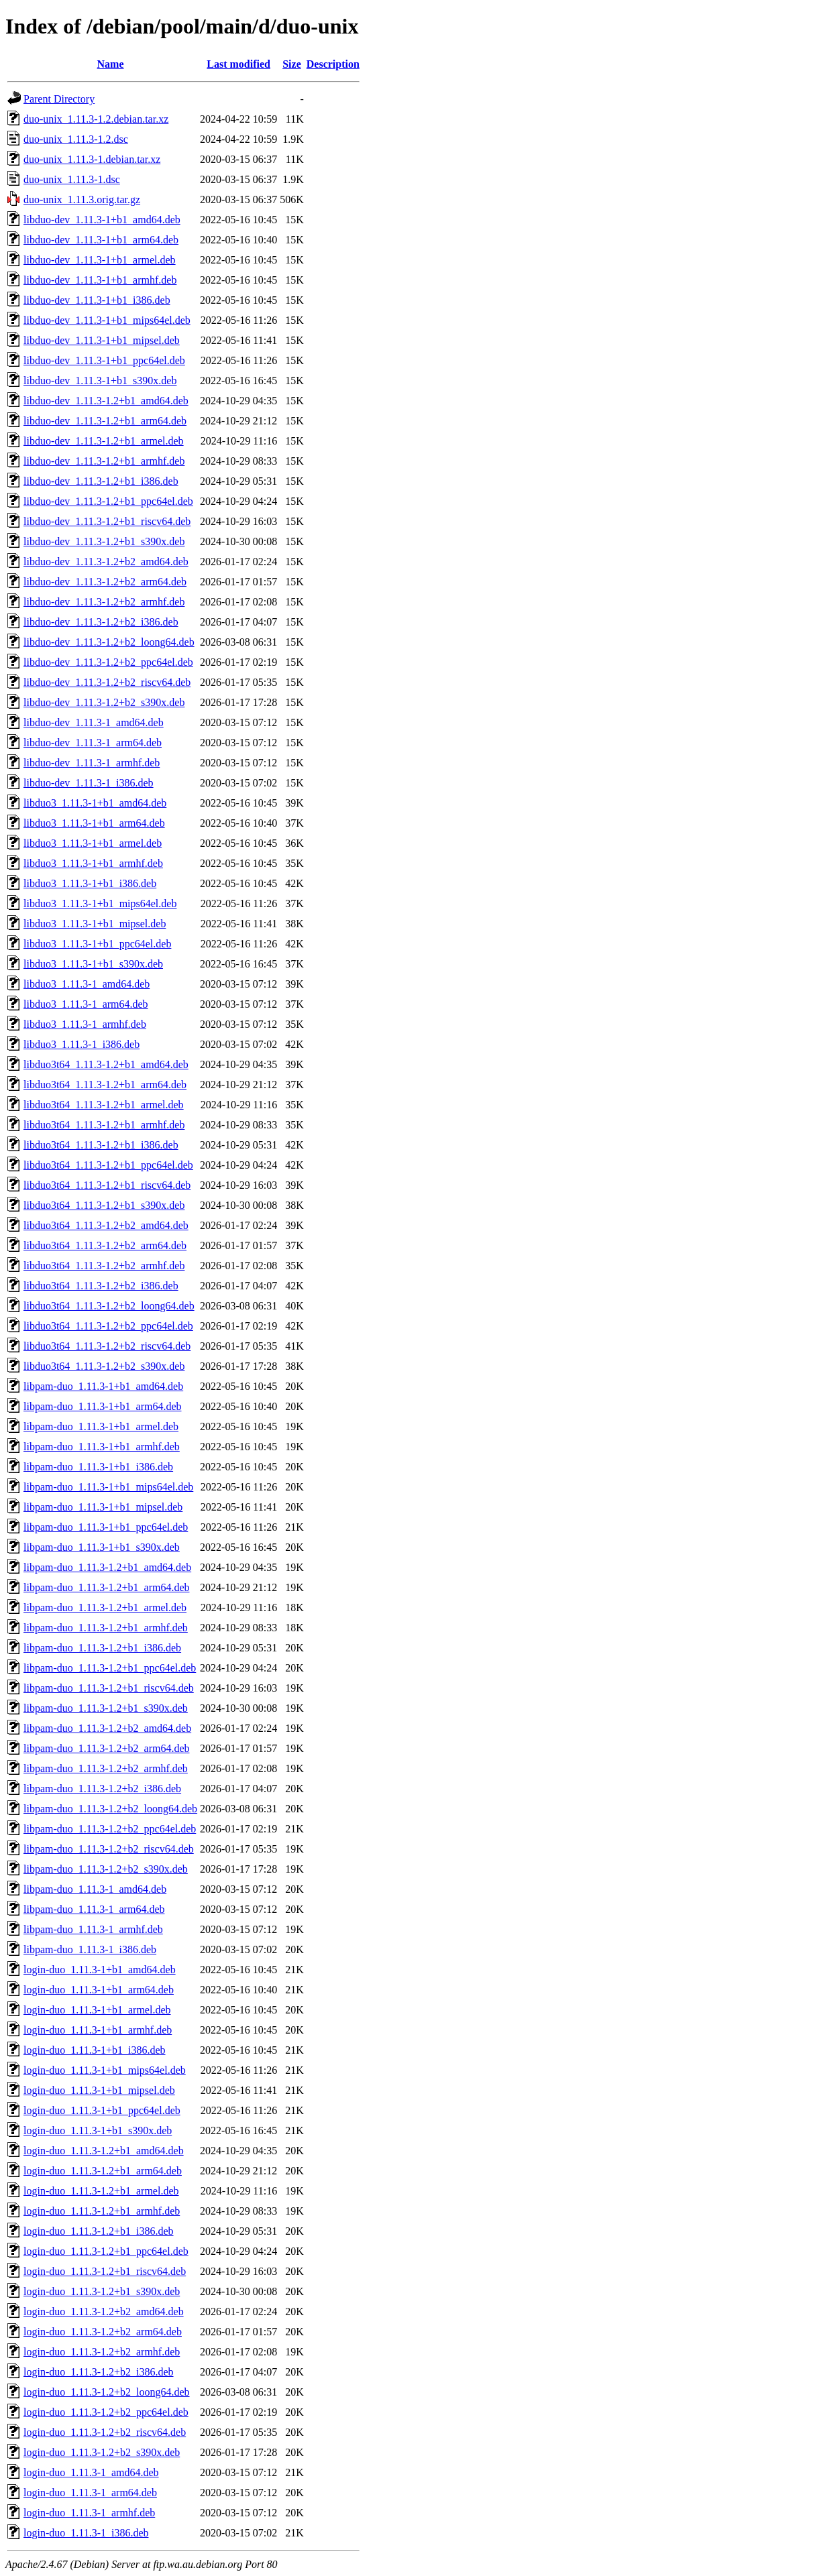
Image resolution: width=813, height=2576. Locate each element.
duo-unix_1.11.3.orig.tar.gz (81, 199)
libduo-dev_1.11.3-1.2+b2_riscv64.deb (107, 682)
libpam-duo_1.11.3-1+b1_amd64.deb (103, 1386)
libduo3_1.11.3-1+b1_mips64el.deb (99, 903)
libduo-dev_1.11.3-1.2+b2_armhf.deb (103, 601)
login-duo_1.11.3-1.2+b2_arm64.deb (102, 2331)
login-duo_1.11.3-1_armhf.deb (89, 2512)
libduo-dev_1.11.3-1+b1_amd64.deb (101, 219)
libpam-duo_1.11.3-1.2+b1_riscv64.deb (108, 1688)
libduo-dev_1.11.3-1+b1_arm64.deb (100, 239)
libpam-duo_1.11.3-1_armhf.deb (93, 1929)
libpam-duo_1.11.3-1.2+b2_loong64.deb (110, 1808)
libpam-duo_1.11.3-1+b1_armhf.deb (101, 1446)
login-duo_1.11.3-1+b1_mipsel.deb (99, 2090)
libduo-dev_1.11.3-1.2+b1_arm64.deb (104, 420)
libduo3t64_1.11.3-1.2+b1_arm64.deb (104, 1084)
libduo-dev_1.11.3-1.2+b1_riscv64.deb (107, 521)
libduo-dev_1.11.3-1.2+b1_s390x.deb (103, 541)
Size (291, 64)
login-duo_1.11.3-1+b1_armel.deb (97, 2009)
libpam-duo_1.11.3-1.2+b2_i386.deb (102, 1788)
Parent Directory (59, 99)
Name (110, 64)
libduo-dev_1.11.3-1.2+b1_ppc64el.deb (108, 501)
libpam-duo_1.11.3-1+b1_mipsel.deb (102, 1507)
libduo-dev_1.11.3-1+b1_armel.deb (99, 260)
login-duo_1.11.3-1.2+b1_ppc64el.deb (105, 2251)
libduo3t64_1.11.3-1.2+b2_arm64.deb (104, 1245)
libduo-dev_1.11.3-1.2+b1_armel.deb (103, 441)
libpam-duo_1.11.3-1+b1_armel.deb (100, 1426)
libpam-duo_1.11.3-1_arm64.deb (93, 1909)
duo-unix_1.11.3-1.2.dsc (75, 139)
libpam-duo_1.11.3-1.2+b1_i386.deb (102, 1647)
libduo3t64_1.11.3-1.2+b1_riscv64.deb (107, 1185)
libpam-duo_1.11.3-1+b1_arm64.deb (102, 1406)
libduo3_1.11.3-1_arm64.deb (85, 1004)
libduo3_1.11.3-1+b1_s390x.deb (93, 964)
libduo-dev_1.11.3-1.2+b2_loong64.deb (109, 642)
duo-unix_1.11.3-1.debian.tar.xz (91, 159)
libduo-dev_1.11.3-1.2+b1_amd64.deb (105, 400)
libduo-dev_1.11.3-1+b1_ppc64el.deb (104, 360)
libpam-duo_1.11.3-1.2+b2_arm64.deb (106, 1748)
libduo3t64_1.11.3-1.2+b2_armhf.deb (103, 1265)
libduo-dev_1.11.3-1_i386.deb (88, 782)
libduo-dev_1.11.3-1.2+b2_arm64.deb (104, 581)
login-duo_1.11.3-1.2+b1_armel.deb (101, 2191)
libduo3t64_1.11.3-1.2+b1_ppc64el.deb (108, 1165)
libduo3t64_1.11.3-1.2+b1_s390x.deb (103, 1205)
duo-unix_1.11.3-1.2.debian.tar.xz (95, 119)
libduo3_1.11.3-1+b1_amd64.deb (94, 803)
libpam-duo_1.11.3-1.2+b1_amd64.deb (107, 1567)
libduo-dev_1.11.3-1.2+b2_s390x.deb (103, 702)
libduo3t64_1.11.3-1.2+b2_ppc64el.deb (108, 1326)
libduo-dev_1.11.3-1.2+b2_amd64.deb (105, 561)
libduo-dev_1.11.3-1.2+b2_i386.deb (100, 622)
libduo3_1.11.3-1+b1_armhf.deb (93, 863)
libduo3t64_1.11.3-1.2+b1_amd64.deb (105, 1064)
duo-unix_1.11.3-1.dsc (71, 179)
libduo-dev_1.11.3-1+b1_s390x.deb (99, 380)
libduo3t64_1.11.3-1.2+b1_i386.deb (100, 1145)
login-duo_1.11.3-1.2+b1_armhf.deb (101, 2211)
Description (333, 64)
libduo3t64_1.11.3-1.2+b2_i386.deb (100, 1285)
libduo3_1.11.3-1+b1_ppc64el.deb (97, 943)
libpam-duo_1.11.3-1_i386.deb (89, 1949)
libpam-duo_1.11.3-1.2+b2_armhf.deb (105, 1768)
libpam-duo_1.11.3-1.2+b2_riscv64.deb (108, 1849)
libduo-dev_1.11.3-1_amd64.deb (93, 722)
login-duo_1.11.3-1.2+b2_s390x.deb (101, 2452)
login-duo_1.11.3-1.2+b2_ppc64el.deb (105, 2412)
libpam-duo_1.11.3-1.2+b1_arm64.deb (106, 1587)
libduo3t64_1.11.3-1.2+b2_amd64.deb (105, 1225)
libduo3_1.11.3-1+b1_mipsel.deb (94, 923)
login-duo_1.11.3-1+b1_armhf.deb (97, 2030)
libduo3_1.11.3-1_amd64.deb (86, 984)
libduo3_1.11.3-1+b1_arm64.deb (94, 823)
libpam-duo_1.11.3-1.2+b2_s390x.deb (105, 1869)
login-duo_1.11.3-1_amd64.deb (91, 2472)
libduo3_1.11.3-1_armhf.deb (84, 1024)
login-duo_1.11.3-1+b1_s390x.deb (97, 2130)
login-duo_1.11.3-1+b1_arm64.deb (98, 1989)
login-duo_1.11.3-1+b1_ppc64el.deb (101, 2110)
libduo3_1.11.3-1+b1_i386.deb (89, 883)
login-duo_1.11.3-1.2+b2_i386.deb (98, 2372)
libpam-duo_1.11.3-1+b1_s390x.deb (101, 1547)
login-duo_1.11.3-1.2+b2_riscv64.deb (104, 2432)
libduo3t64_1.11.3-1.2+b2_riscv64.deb (107, 1346)
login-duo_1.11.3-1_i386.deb (86, 2532)
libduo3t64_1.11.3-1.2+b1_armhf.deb (103, 1124)
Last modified (238, 64)
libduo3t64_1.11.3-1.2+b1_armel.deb (103, 1104)
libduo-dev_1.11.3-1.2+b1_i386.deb (100, 481)
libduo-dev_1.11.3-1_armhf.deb (91, 762)
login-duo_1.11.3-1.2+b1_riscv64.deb (104, 2271)
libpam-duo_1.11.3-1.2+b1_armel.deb (104, 1607)
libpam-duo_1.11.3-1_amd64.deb (94, 1889)
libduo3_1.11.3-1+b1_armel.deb (92, 843)
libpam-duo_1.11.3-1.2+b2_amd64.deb (107, 1728)
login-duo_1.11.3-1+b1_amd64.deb (99, 1969)
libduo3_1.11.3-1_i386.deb (81, 1044)
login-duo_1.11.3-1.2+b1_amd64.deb (103, 2150)
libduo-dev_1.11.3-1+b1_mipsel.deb (101, 340)
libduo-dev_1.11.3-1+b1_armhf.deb (99, 280)
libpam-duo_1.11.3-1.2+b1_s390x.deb (105, 1708)
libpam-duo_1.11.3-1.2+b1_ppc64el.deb (109, 1668)
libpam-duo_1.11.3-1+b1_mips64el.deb (108, 1486)
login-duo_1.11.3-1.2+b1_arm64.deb (102, 2170)
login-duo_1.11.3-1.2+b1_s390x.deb (101, 2291)
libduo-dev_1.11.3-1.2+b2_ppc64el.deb (108, 662)
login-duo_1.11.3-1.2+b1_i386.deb (98, 2231)
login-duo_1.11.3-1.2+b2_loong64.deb (106, 2392)
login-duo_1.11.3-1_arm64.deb (90, 2492)
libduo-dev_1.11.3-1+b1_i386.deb (96, 300)
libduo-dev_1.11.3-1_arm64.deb (92, 742)
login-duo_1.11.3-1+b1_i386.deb (94, 2050)
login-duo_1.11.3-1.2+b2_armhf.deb (101, 2351)
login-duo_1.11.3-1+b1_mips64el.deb (104, 2070)
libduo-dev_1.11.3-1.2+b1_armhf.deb (103, 461)
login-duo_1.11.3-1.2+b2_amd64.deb (103, 2311)
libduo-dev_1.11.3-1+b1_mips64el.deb (107, 320)
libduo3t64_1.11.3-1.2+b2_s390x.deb (103, 1366)
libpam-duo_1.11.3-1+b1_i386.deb (98, 1466)
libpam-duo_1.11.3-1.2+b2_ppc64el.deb (109, 1828)
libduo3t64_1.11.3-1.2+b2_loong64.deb (109, 1305)
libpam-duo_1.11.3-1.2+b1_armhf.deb (105, 1627)
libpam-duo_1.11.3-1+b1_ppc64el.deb (105, 1527)
